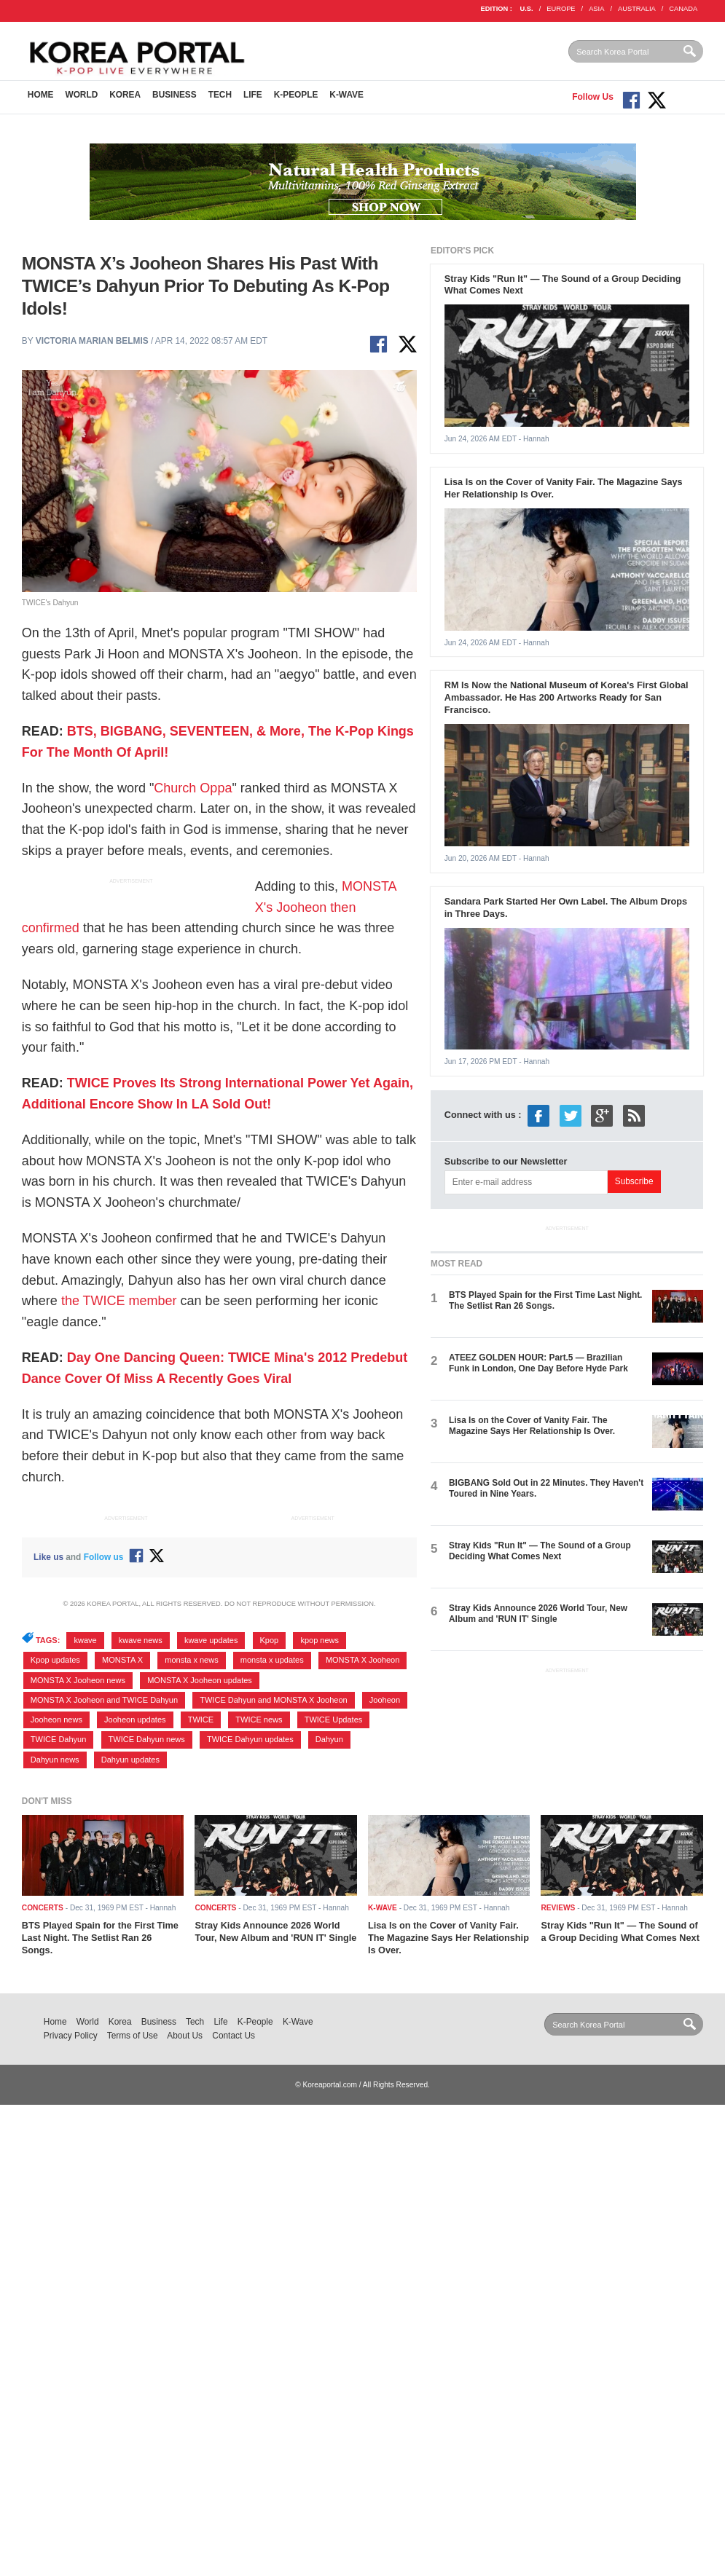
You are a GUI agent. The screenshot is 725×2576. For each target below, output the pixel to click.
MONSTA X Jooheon (362, 1659)
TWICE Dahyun (59, 1739)
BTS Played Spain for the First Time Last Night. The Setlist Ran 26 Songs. (545, 1300)
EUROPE (560, 8)
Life (252, 95)
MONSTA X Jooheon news (78, 1680)
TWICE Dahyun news (147, 1739)
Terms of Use (132, 2036)
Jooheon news (56, 1719)
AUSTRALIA (637, 8)
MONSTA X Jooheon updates (199, 1680)
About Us (185, 2036)
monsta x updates (272, 1659)
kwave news (140, 1640)
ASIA (596, 8)
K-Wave (346, 95)
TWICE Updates (334, 1719)
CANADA (683, 8)
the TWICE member (119, 1300)
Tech (220, 95)
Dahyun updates (130, 1759)
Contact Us (233, 2036)
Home (41, 95)
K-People (296, 95)
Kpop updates (55, 1659)
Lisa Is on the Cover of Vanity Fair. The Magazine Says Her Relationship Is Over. (532, 1425)
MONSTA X (122, 1659)
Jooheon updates (135, 1719)
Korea (125, 95)
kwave (85, 1640)
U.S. (526, 8)
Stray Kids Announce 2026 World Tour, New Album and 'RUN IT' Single (538, 1613)
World (81, 95)
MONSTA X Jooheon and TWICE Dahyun (104, 1699)
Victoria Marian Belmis (92, 341)
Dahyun (329, 1739)
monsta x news (191, 1659)
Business (174, 95)
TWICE (201, 1719)
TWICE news (258, 1719)
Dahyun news (55, 1759)
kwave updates (211, 1640)
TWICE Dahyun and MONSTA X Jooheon (273, 1699)
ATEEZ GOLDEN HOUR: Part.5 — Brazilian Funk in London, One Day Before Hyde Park (538, 1363)
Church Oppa (193, 788)
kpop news (319, 1640)
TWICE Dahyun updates (250, 1739)
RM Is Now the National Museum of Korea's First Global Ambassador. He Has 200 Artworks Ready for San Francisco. (566, 697)
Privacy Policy (71, 2036)
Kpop (269, 1640)
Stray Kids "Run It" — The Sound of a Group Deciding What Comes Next (540, 1550)
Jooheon (384, 1699)
